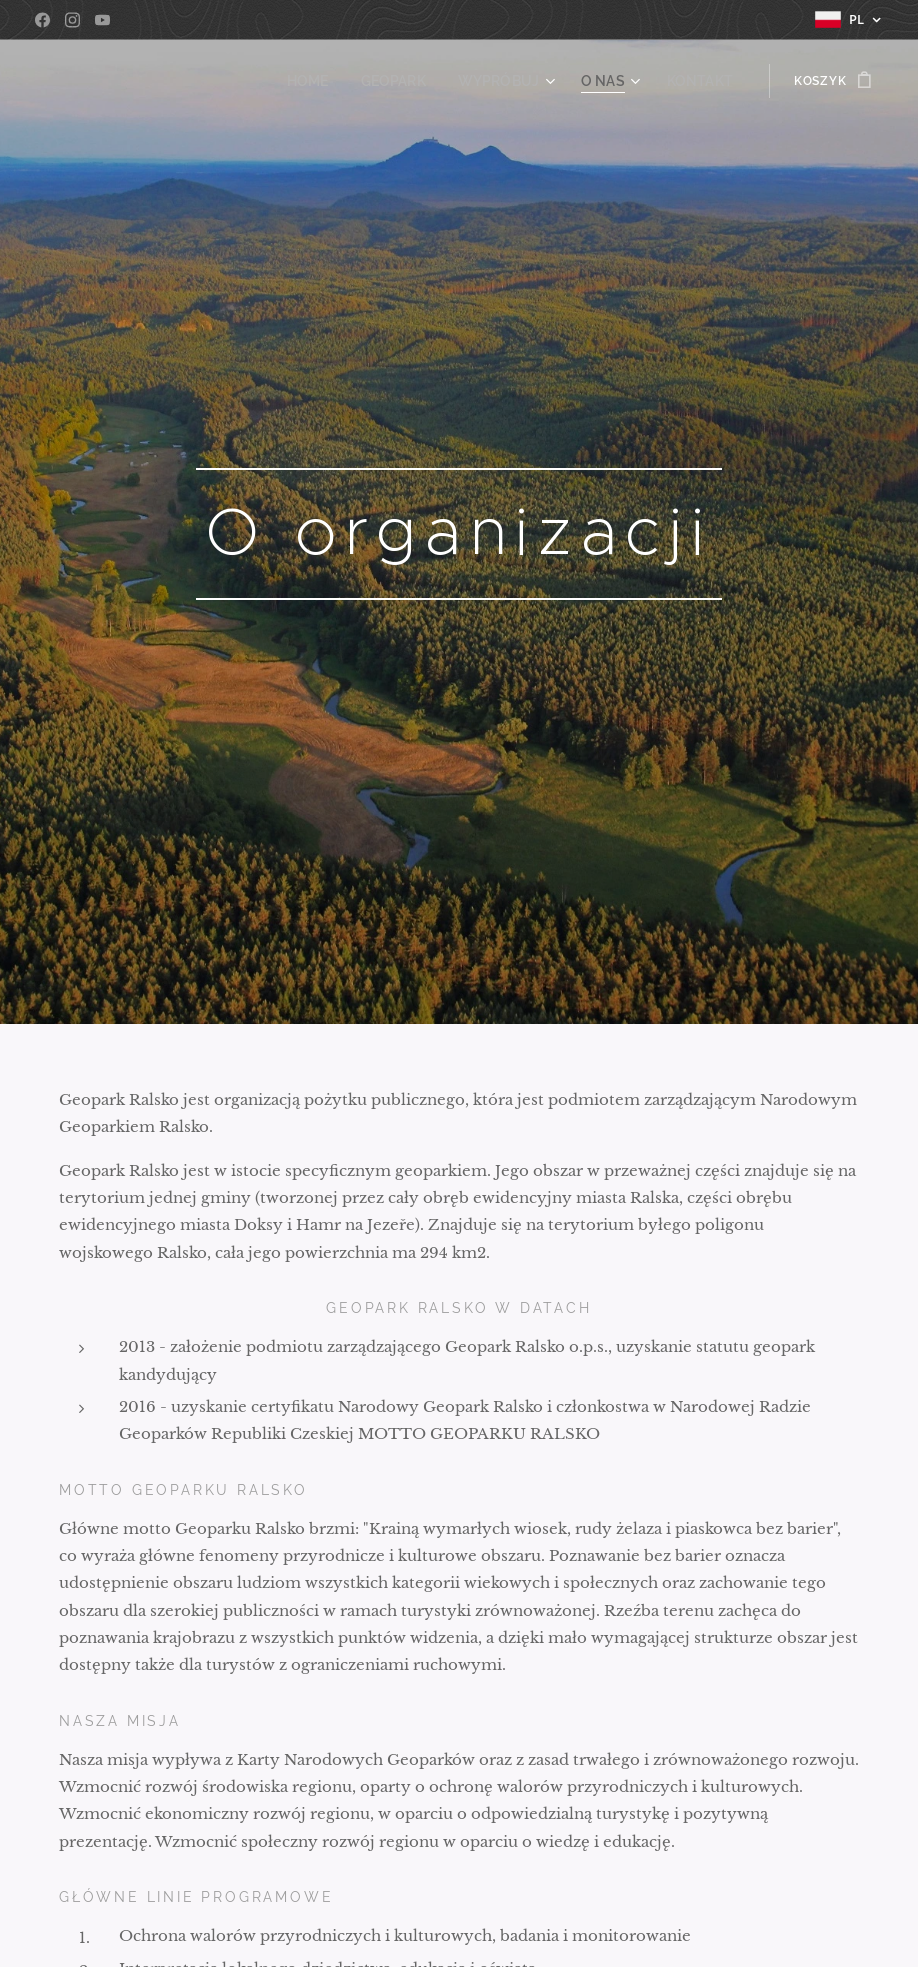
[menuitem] (338, 81)
